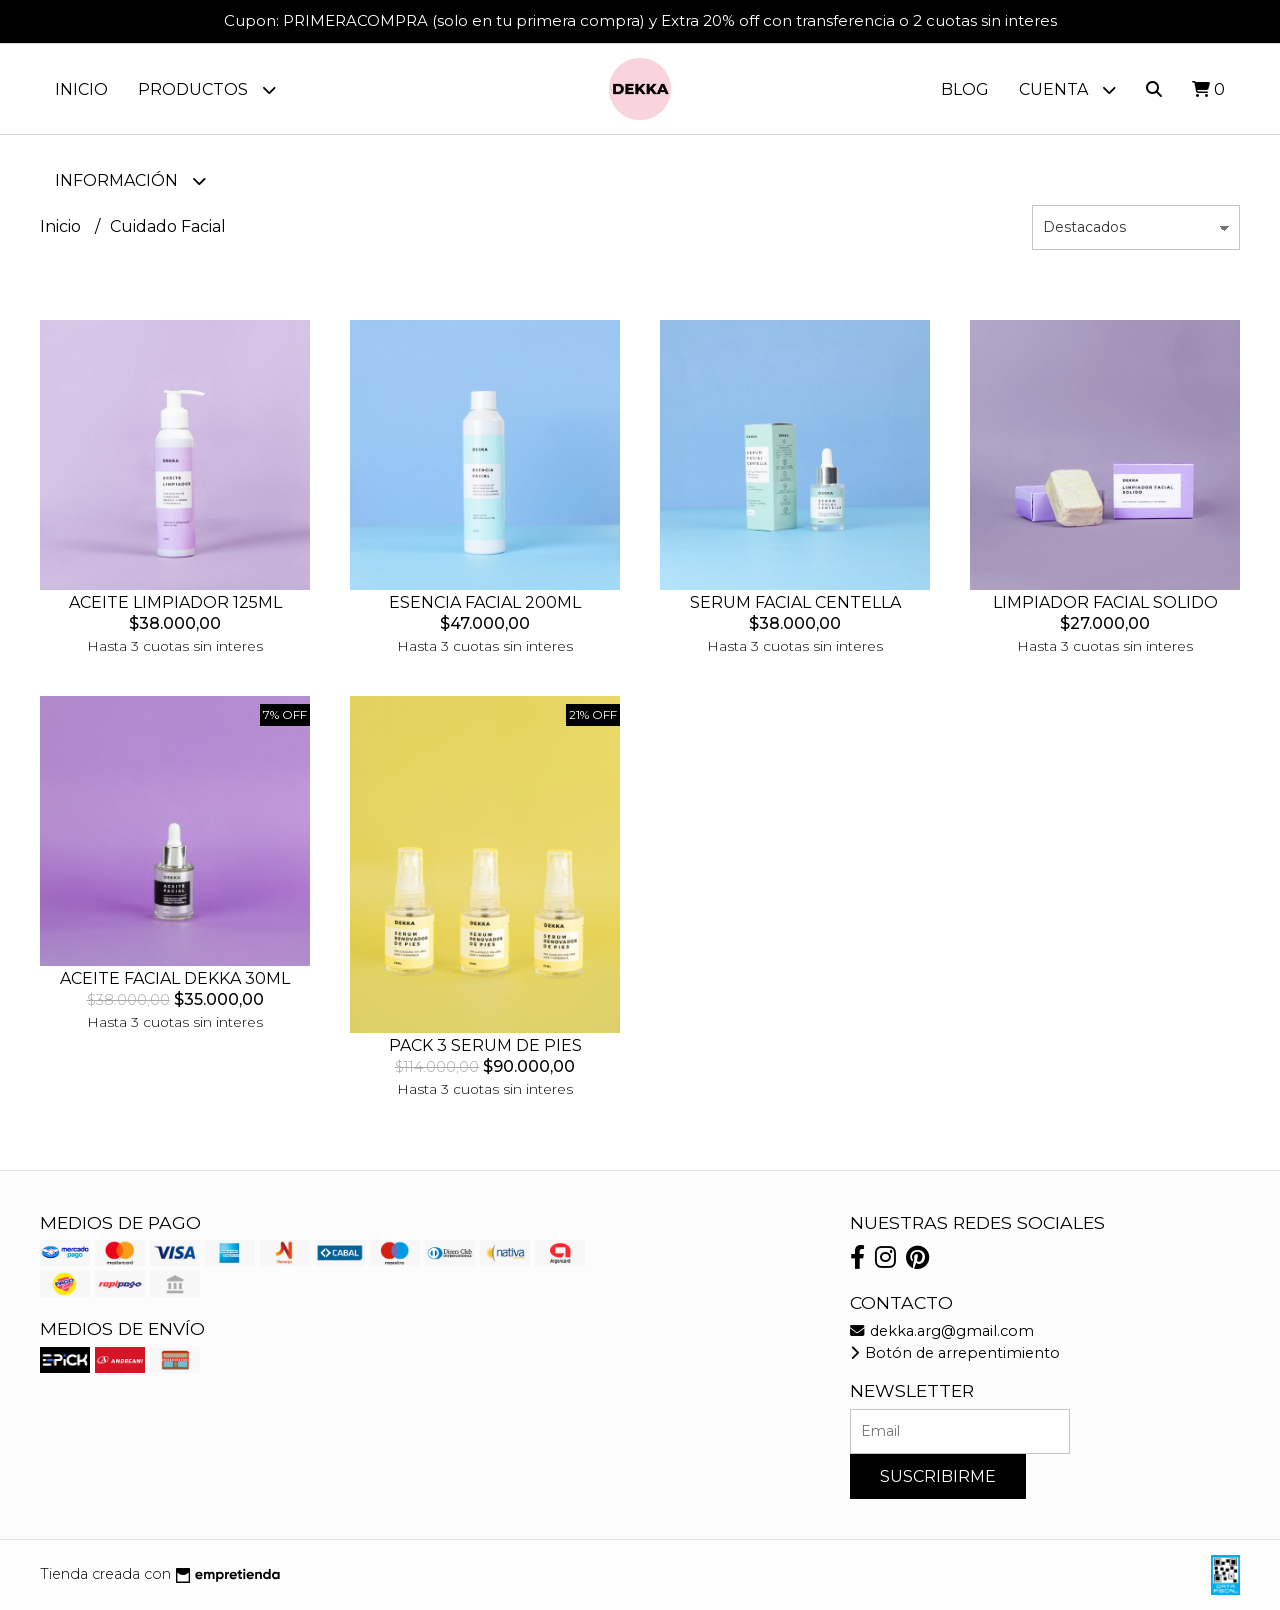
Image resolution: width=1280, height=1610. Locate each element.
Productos (207, 89)
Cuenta (1067, 89)
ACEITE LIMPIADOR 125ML (175, 602)
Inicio (81, 89)
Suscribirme (938, 1476)
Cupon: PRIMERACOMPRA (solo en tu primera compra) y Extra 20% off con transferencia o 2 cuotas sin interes (640, 20)
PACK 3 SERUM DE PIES (485, 1045)
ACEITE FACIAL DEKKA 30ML (175, 978)
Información (130, 180)
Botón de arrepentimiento (955, 1353)
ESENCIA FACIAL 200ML (485, 602)
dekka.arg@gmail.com (942, 1331)
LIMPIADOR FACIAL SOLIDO (1105, 602)
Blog (965, 89)
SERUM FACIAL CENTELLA (795, 602)
